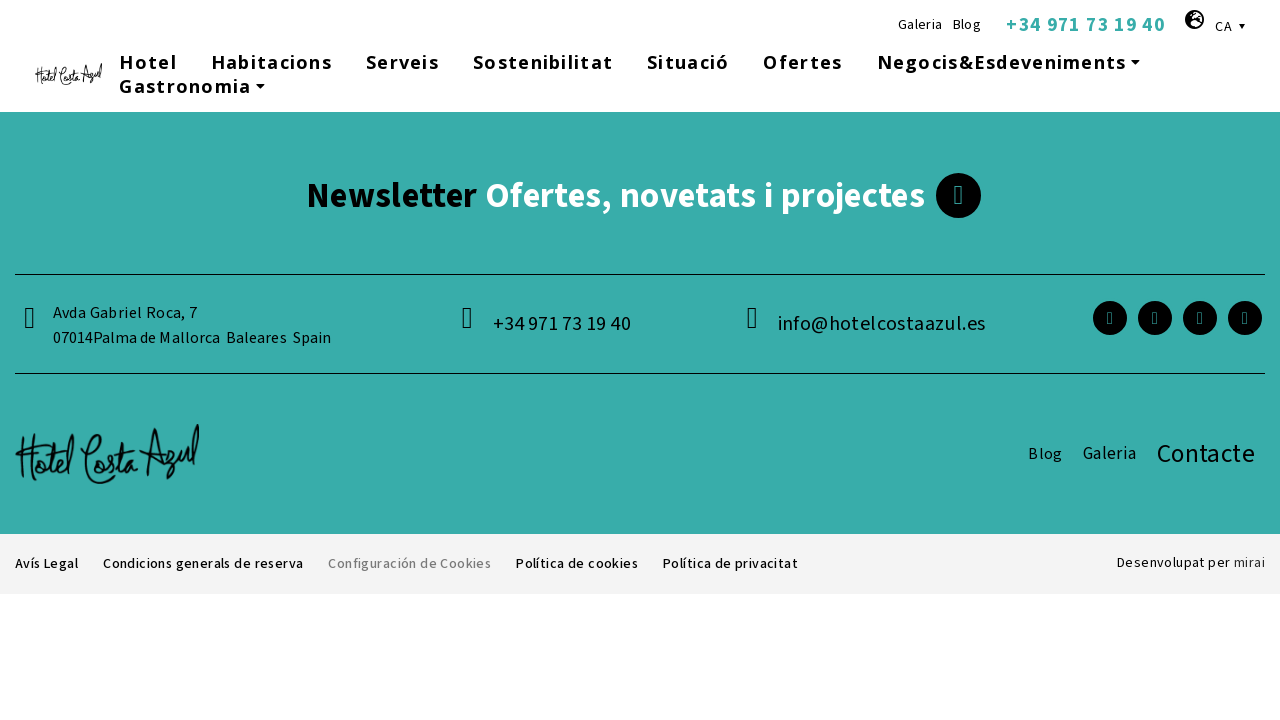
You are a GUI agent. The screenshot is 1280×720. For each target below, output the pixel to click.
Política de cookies (582, 564)
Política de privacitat (734, 564)
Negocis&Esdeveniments (1011, 62)
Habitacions (271, 62)
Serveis (402, 62)
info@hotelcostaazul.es (882, 324)
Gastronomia (194, 86)
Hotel (147, 62)
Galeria (920, 25)
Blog (967, 25)
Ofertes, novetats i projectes (615, 196)
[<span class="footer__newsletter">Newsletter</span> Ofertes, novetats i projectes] (958, 195)
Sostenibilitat (543, 62)
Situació (688, 62)
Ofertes (802, 62)
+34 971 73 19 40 (1085, 25)
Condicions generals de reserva (205, 564)
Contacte (1206, 454)
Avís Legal (47, 564)
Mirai (1249, 563)
